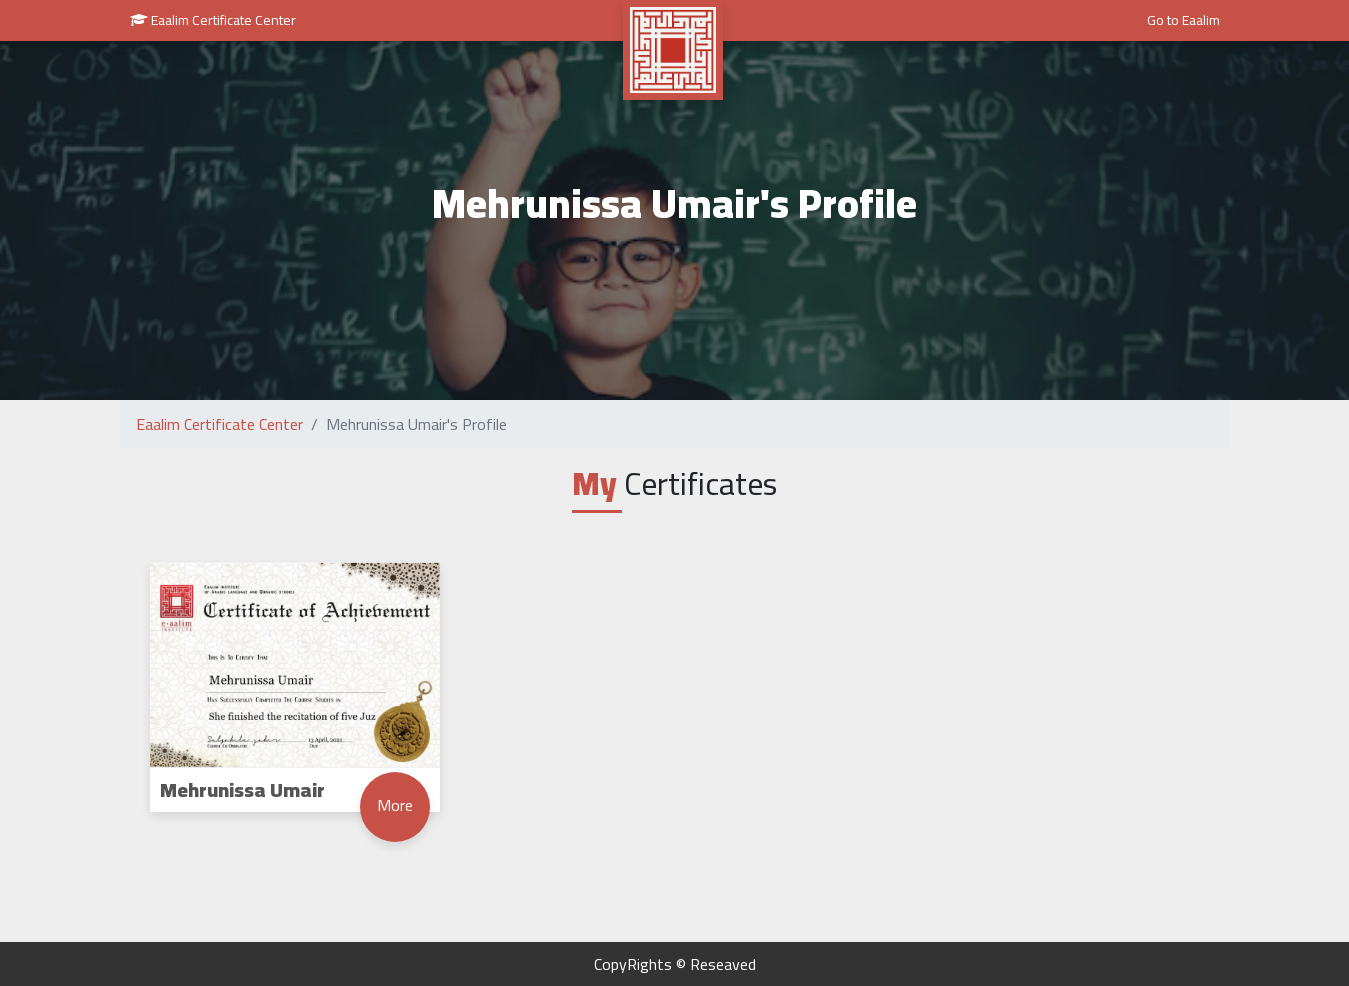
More (395, 805)
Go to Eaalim (1183, 20)
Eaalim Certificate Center (213, 20)
